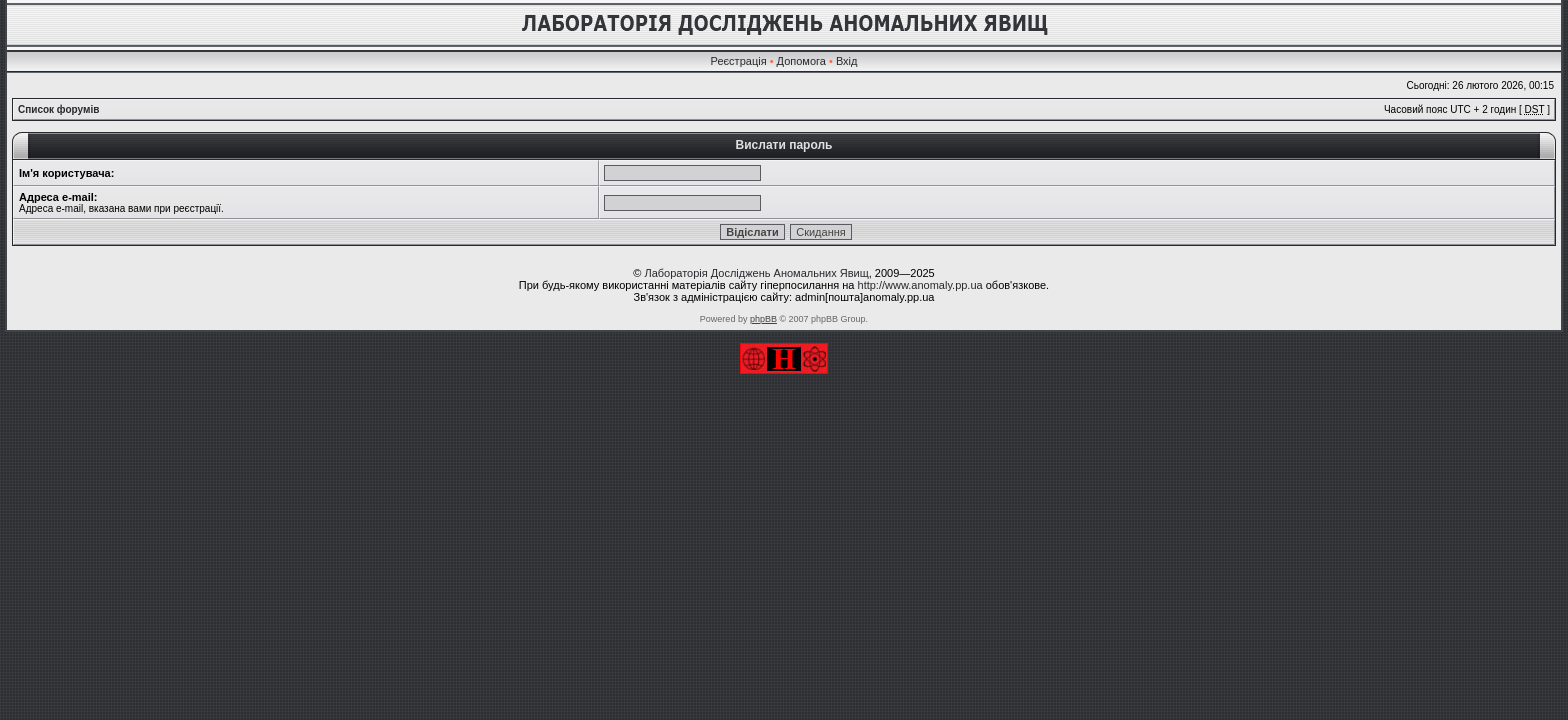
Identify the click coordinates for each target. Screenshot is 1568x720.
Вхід (847, 61)
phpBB (763, 319)
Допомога (801, 61)
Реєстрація (739, 61)
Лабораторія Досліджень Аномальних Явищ (756, 273)
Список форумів (58, 109)
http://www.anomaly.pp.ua (920, 285)
